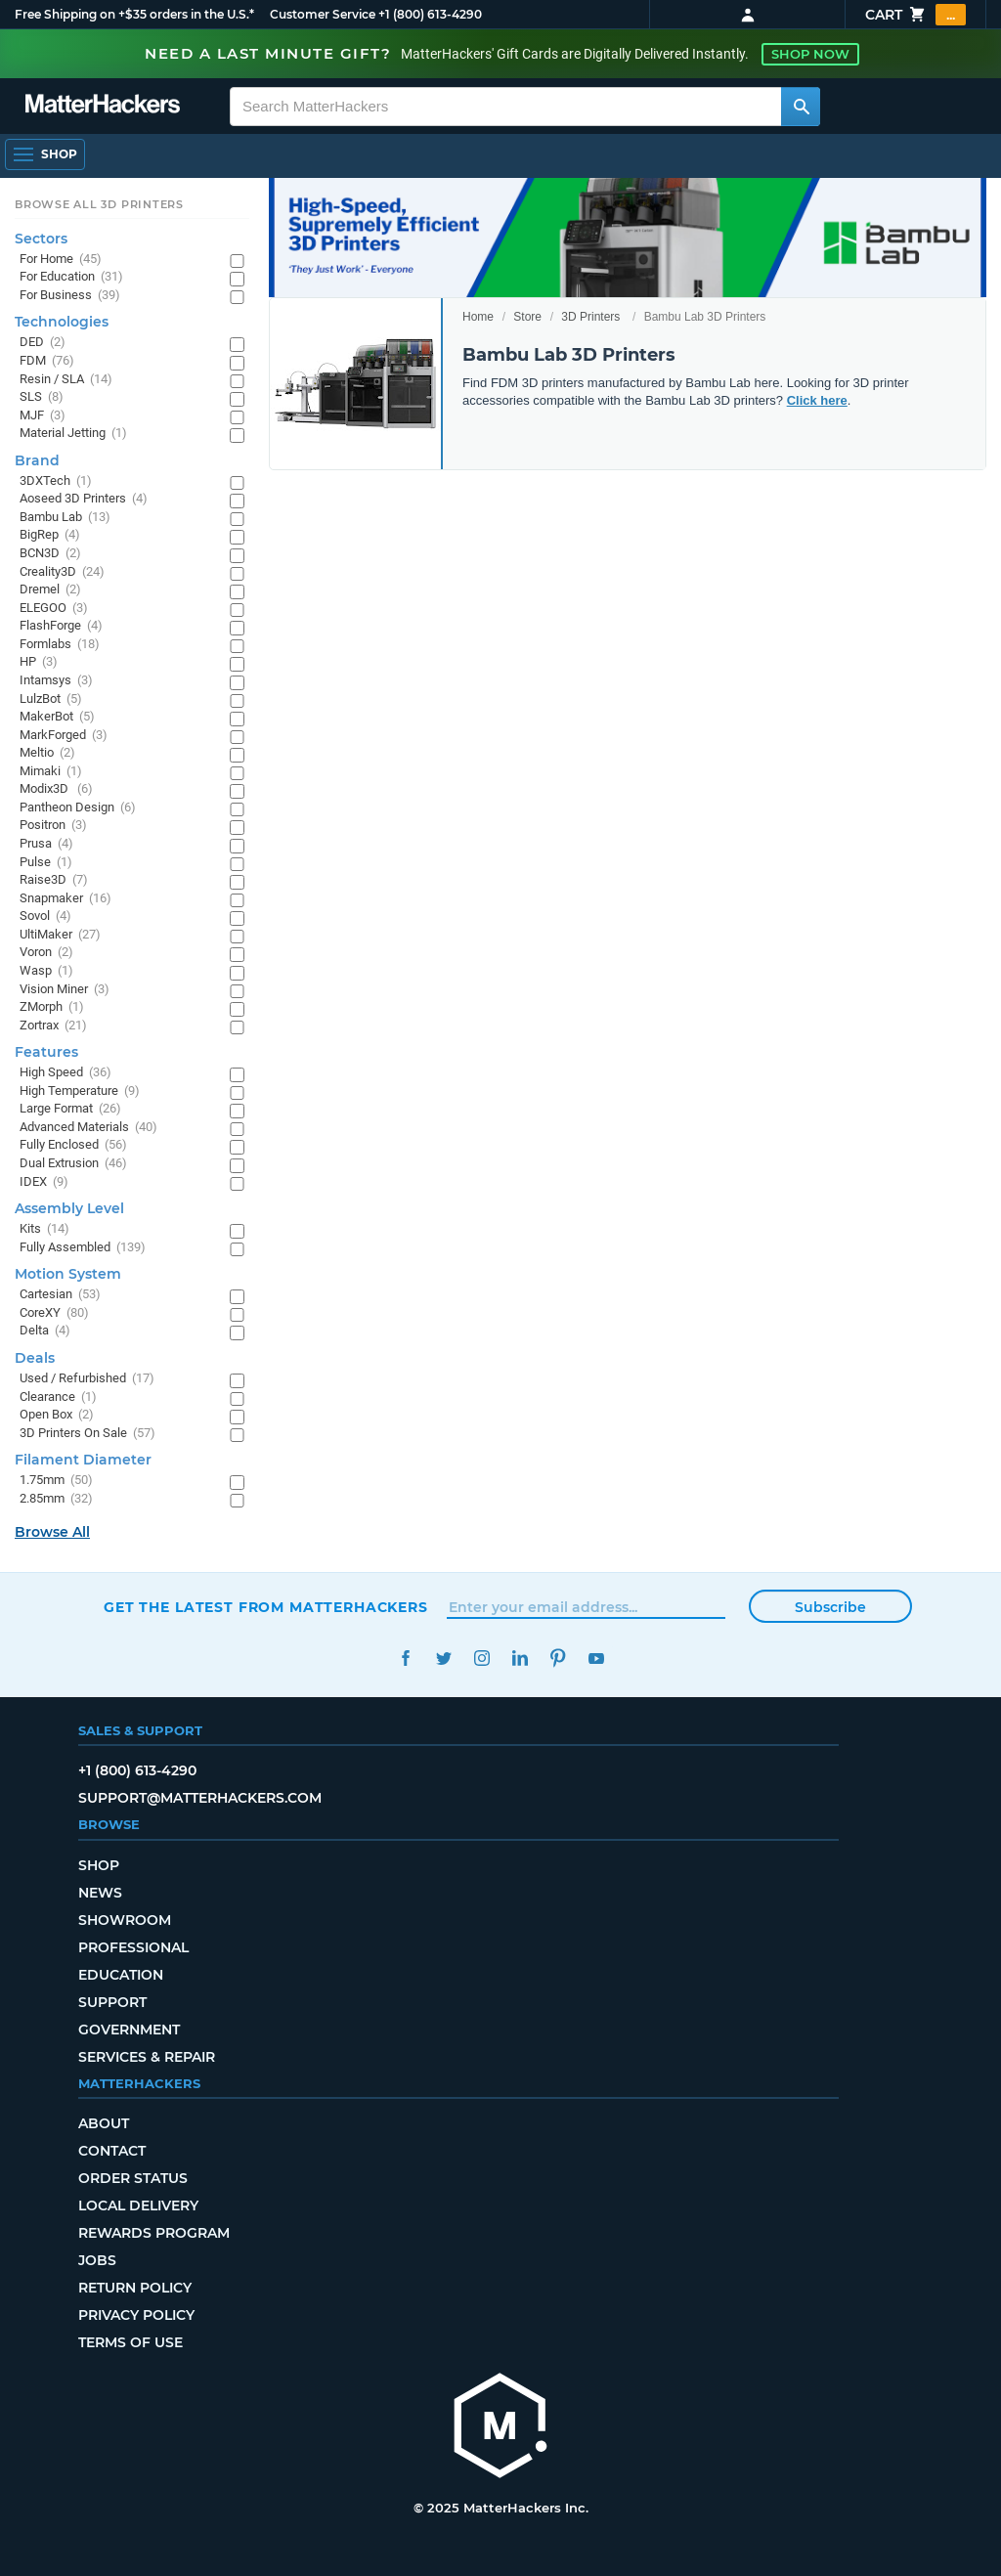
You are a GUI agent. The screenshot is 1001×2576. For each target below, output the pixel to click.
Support (112, 2002)
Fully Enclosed (73, 1145)
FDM (47, 361)
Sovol (45, 916)
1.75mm (56, 1480)
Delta (45, 1331)
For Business (70, 295)
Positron (53, 825)
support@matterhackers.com (200, 1798)
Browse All (52, 1532)
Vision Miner (64, 990)
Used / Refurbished (87, 1379)
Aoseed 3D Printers (84, 499)
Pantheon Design (78, 808)
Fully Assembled (83, 1248)
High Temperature (80, 1091)
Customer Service (322, 14)
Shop (98, 1865)
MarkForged (64, 735)
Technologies (62, 321)
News (100, 1892)
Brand (37, 460)
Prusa (46, 844)
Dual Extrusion (73, 1164)
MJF (42, 416)
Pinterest (558, 1658)
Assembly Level (69, 1208)
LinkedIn (519, 1658)
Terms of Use (130, 2342)
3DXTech (56, 481)
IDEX (44, 1182)
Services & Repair (146, 2057)
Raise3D (54, 880)
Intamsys (56, 681)
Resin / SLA (66, 380)
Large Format (70, 1109)
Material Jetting (73, 433)
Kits (44, 1229)
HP (39, 662)
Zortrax (53, 1026)
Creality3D (62, 572)
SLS (42, 397)
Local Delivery (138, 2205)
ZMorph (52, 1007)
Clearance (58, 1397)
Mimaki (51, 772)
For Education (71, 277)
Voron (46, 952)
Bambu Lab (65, 517)
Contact (112, 2151)
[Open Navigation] (45, 154)
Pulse (46, 862)
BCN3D (50, 554)
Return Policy (135, 2287)
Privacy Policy (136, 2315)
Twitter (443, 1658)
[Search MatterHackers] (800, 106)
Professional (133, 1947)
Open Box (57, 1415)
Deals (35, 1358)
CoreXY (54, 1313)
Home (478, 317)
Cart (915, 14)
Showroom (124, 1920)
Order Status (133, 2178)
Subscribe (830, 1607)
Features (46, 1052)
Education (120, 1975)
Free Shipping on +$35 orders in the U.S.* (134, 14)
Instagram (481, 1658)
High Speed (65, 1073)
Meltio (47, 753)
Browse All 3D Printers (99, 204)
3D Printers (590, 317)
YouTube (596, 1658)
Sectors (41, 238)
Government (129, 2029)
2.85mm (56, 1499)
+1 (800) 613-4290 (430, 14)
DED (42, 342)
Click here (817, 400)
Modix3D (56, 789)
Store (527, 317)
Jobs (97, 2260)
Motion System (68, 1274)
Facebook (405, 1658)
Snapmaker (65, 899)
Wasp (46, 971)
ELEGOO (54, 608)
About (103, 2123)
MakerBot (57, 717)
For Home (61, 259)
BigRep (50, 535)
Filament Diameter (83, 1459)
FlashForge (61, 626)
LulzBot (51, 699)
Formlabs (60, 644)
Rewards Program (154, 2233)
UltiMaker (60, 935)
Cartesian (60, 1295)
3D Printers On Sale (87, 1433)
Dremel (50, 590)
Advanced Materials (88, 1127)
